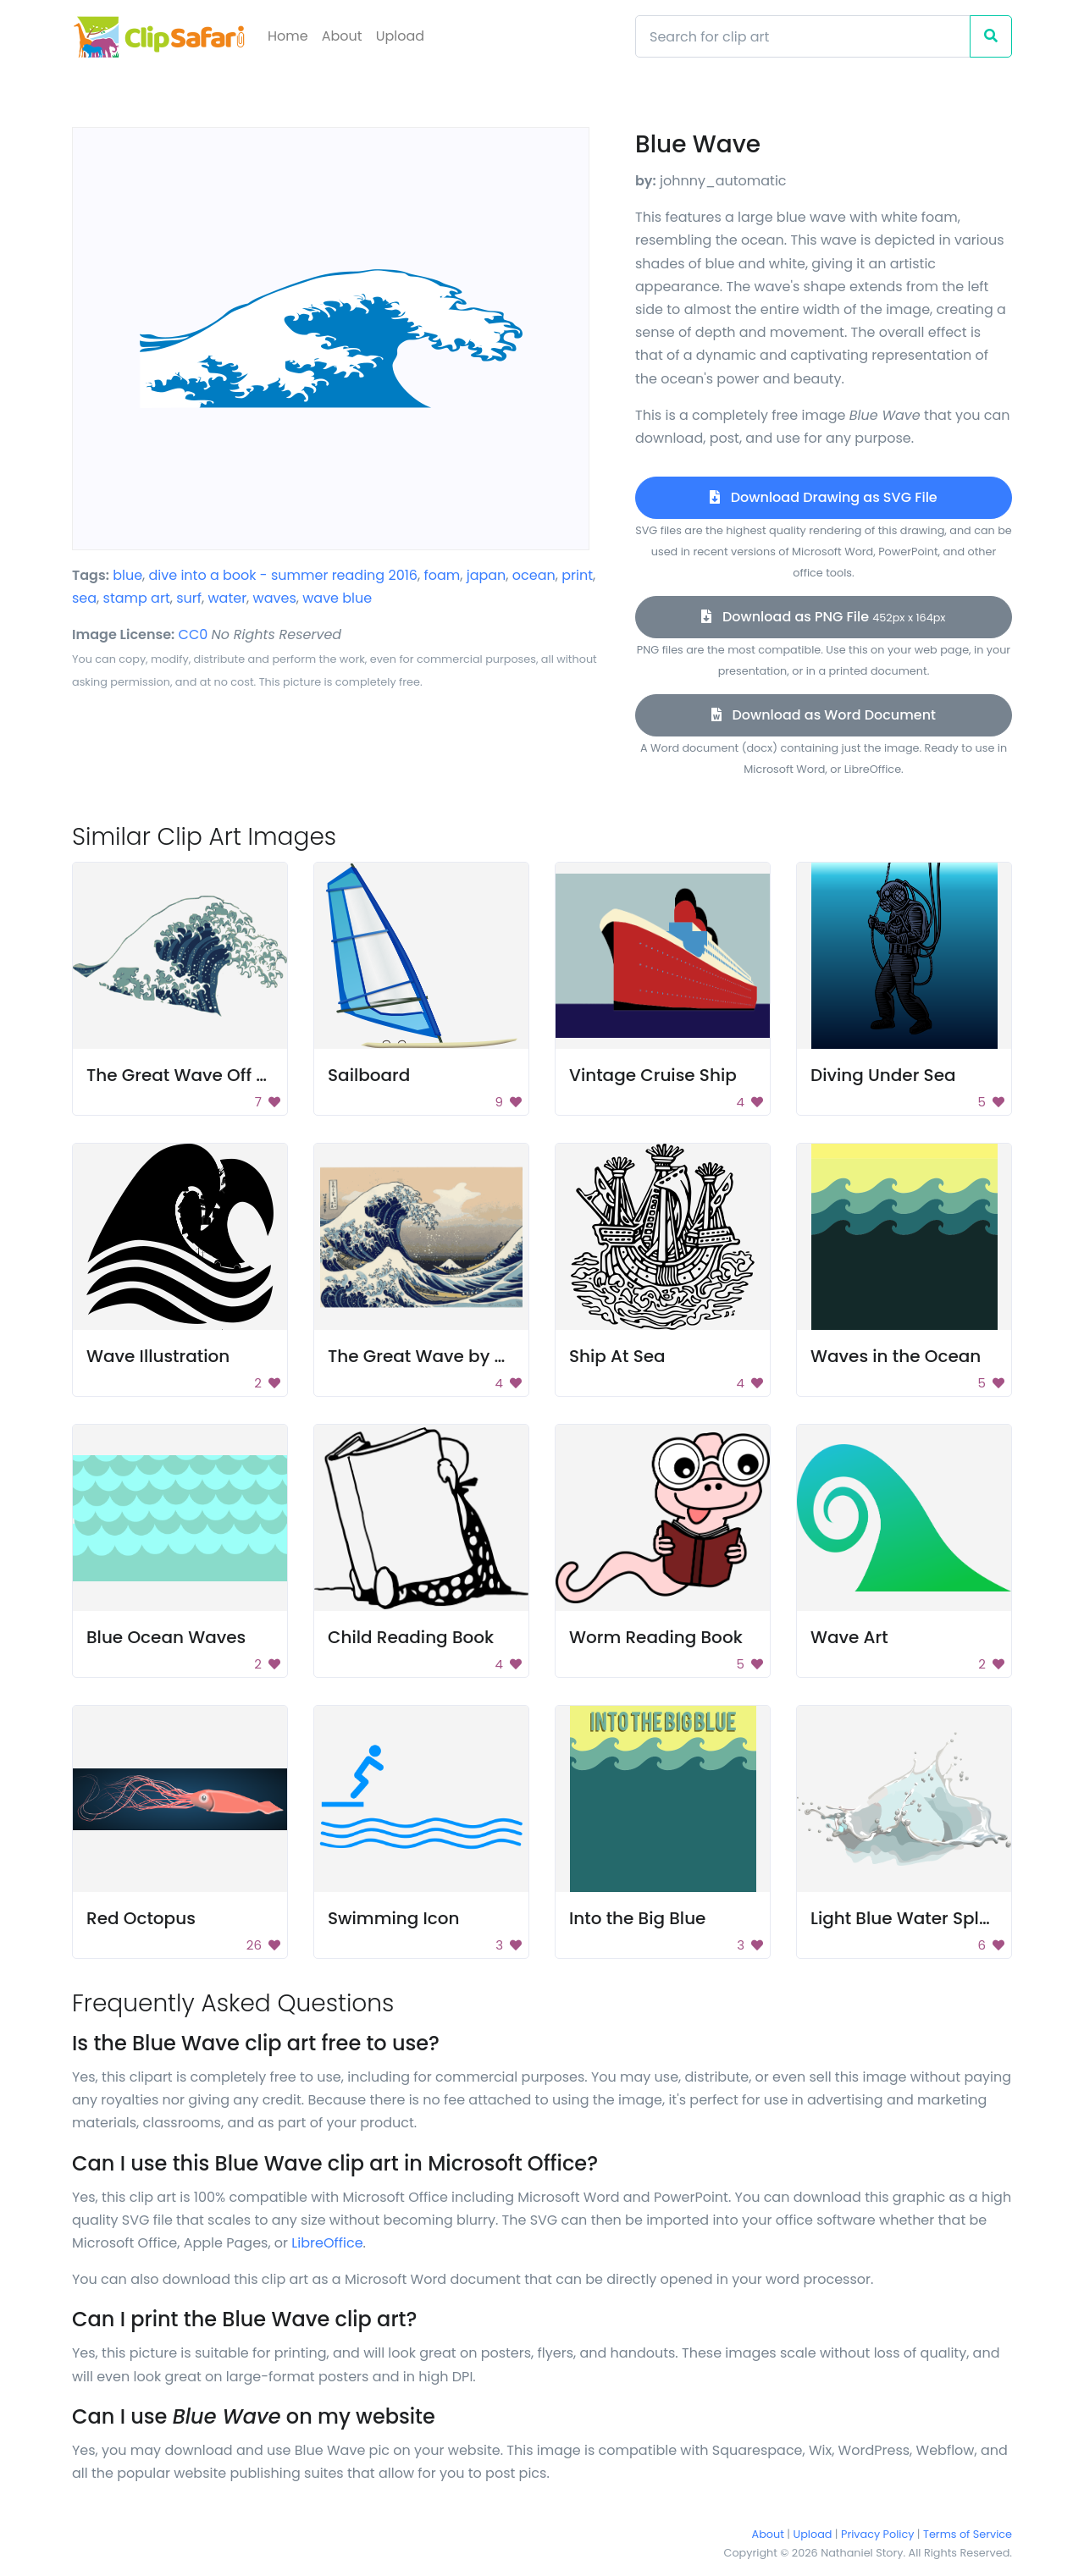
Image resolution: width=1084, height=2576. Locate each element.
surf (189, 598)
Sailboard (369, 1075)
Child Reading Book (411, 1637)
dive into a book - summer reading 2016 (283, 575)
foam (441, 575)
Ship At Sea (617, 1356)
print (577, 575)
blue (127, 575)
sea (84, 598)
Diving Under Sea (883, 1075)
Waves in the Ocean (895, 1356)
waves (274, 598)
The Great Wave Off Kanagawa (217, 1075)
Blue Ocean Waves (166, 1637)
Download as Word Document (823, 715)
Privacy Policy (877, 2534)
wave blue (337, 598)
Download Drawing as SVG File (823, 497)
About (342, 36)
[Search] (803, 36)
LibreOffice (326, 2243)
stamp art (136, 598)
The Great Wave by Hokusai (445, 1356)
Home (288, 36)
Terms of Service (967, 2534)
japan (486, 575)
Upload (400, 36)
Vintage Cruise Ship (653, 1075)
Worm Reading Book (656, 1637)
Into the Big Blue (637, 1918)
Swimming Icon (393, 1918)
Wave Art (849, 1637)
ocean (534, 575)
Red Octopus (141, 1918)
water (226, 598)
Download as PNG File (823, 616)
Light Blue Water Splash (910, 1918)
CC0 (193, 634)
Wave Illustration (158, 1356)
